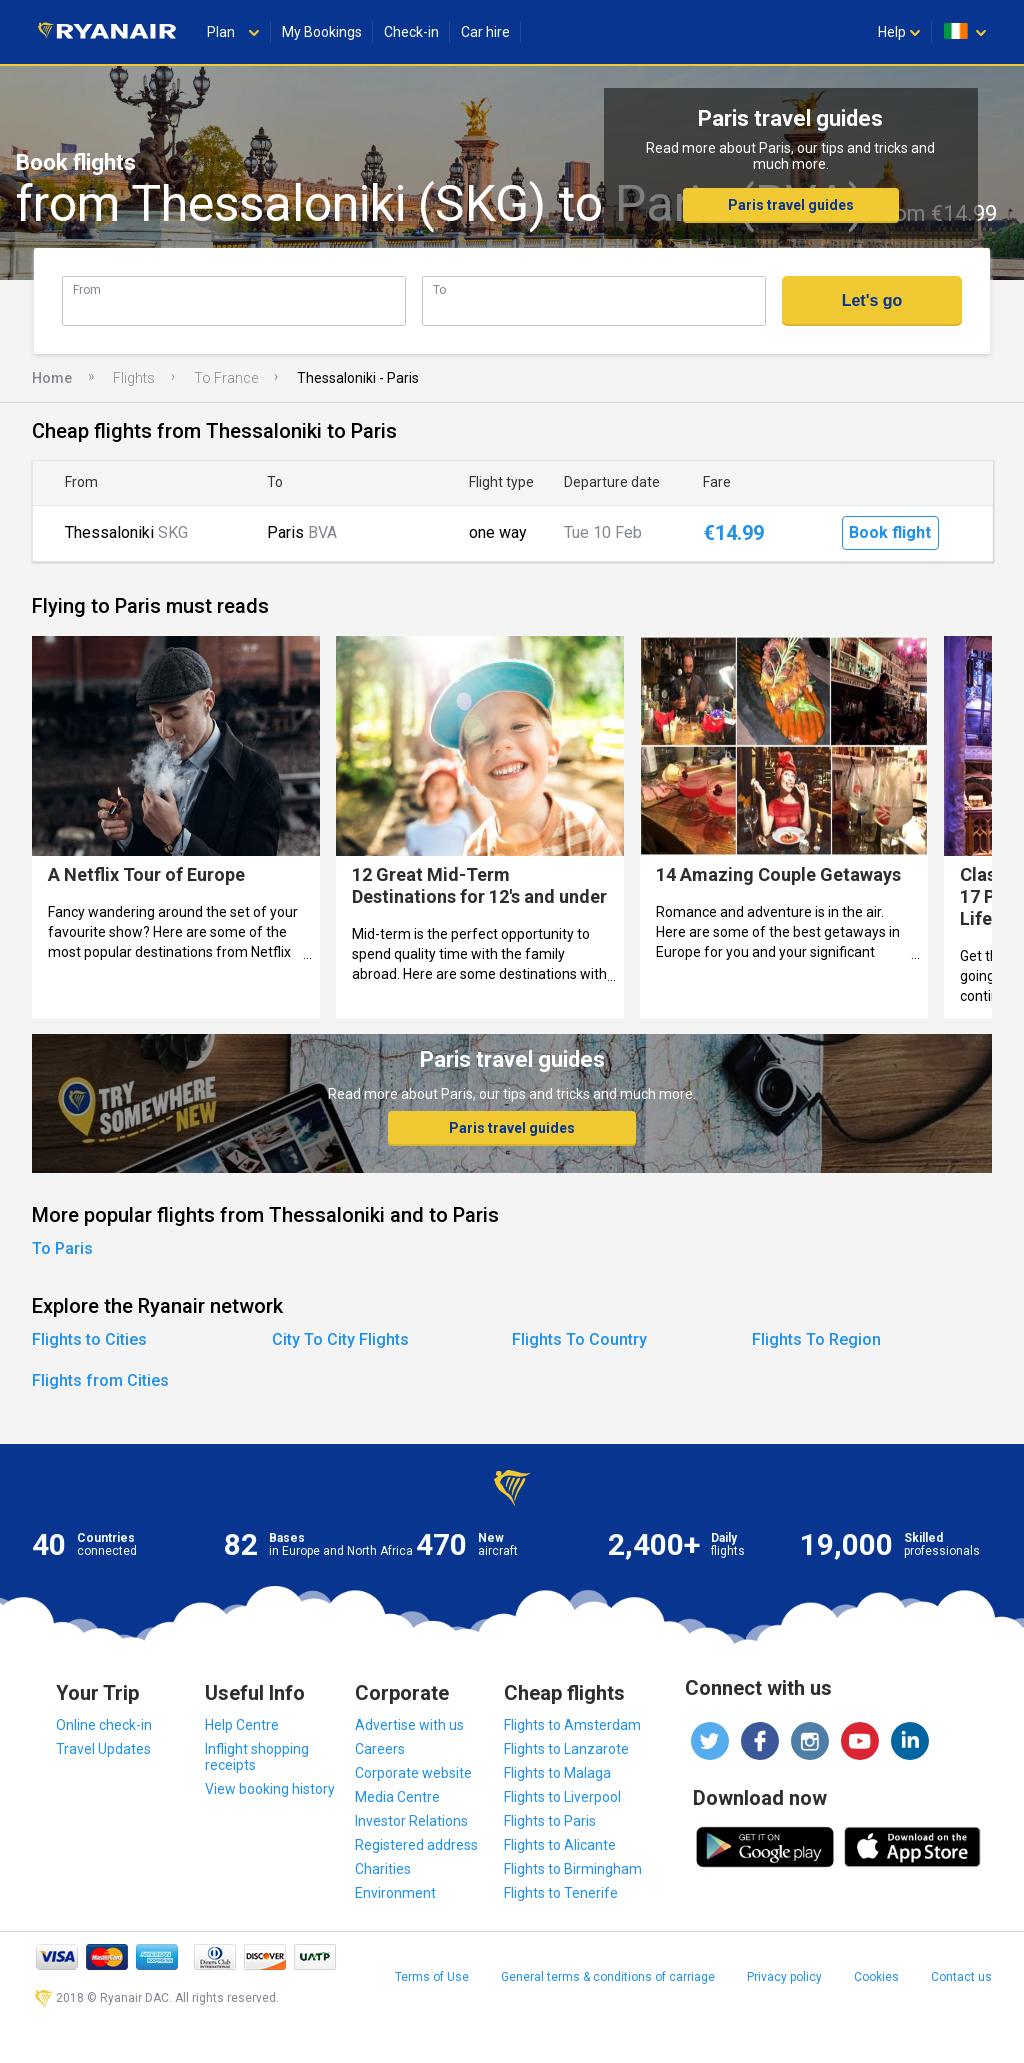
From (87, 289)
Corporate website (413, 1773)
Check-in (411, 32)
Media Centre (397, 1797)
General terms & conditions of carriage (608, 1977)
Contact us (961, 1977)
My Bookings (322, 32)
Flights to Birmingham (573, 1869)
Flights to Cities (89, 1339)
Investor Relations (411, 1821)
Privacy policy (784, 1977)
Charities (383, 1869)
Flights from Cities (100, 1380)
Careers (380, 1749)
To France (226, 378)
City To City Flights (340, 1339)
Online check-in (104, 1725)
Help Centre (242, 1725)
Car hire (485, 32)
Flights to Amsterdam (572, 1725)
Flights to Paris (550, 1821)
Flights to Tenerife (561, 1893)
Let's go (872, 300)
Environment (395, 1893)
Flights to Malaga (557, 1773)
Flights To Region (816, 1339)
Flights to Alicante (560, 1845)
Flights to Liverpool (562, 1797)
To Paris (62, 1248)
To (439, 289)
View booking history (270, 1789)
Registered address (416, 1845)
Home (52, 378)
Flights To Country (579, 1339)
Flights (134, 378)
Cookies (876, 1977)
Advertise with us (409, 1725)
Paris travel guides (791, 205)
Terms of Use (432, 1977)
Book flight (890, 532)
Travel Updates (103, 1749)
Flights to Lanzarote (566, 1749)
